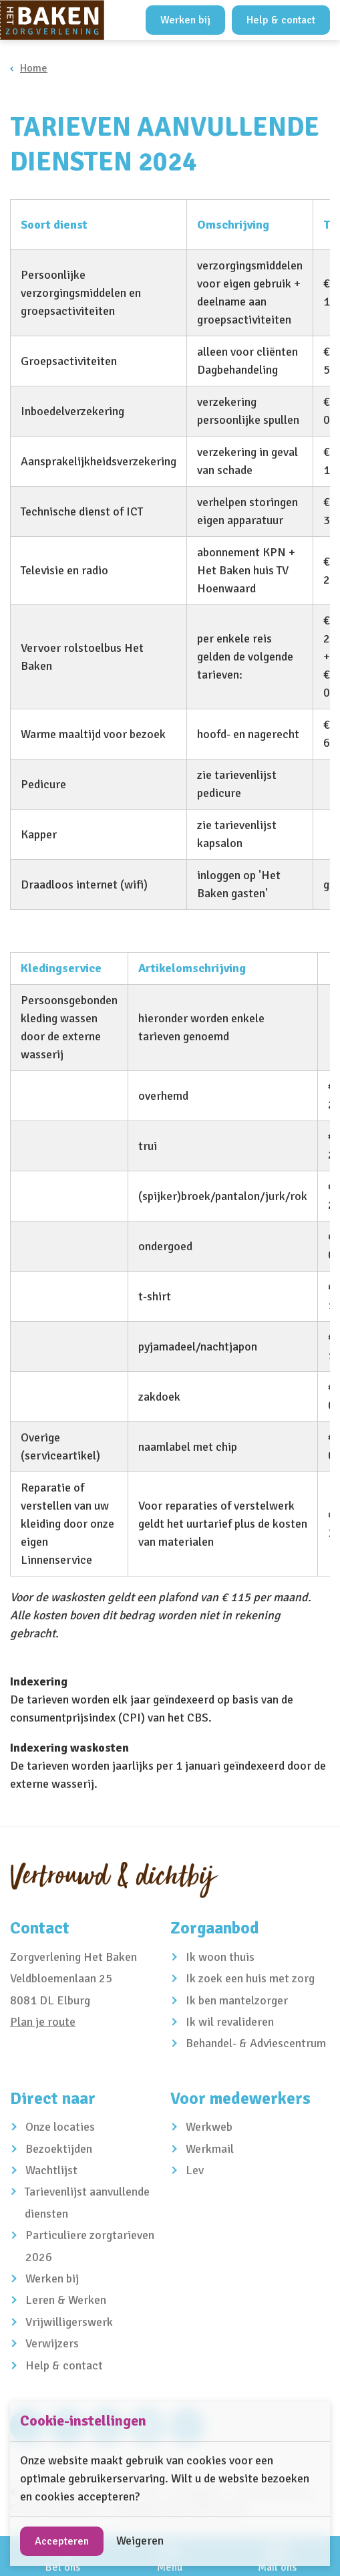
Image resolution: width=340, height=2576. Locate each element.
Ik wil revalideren (230, 2021)
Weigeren (140, 2540)
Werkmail (210, 2148)
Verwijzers (52, 2343)
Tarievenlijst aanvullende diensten (87, 2202)
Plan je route (42, 2021)
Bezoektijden (58, 2148)
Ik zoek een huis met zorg (250, 1978)
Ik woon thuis (220, 1957)
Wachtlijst (51, 2170)
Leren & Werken (65, 2300)
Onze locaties (60, 2126)
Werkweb (209, 2126)
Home (33, 68)
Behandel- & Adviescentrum (256, 2043)
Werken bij (185, 20)
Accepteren (62, 2541)
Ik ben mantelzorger (237, 2000)
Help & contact (280, 20)
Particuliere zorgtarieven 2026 (89, 2246)
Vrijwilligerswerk (69, 2322)
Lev (195, 2170)
